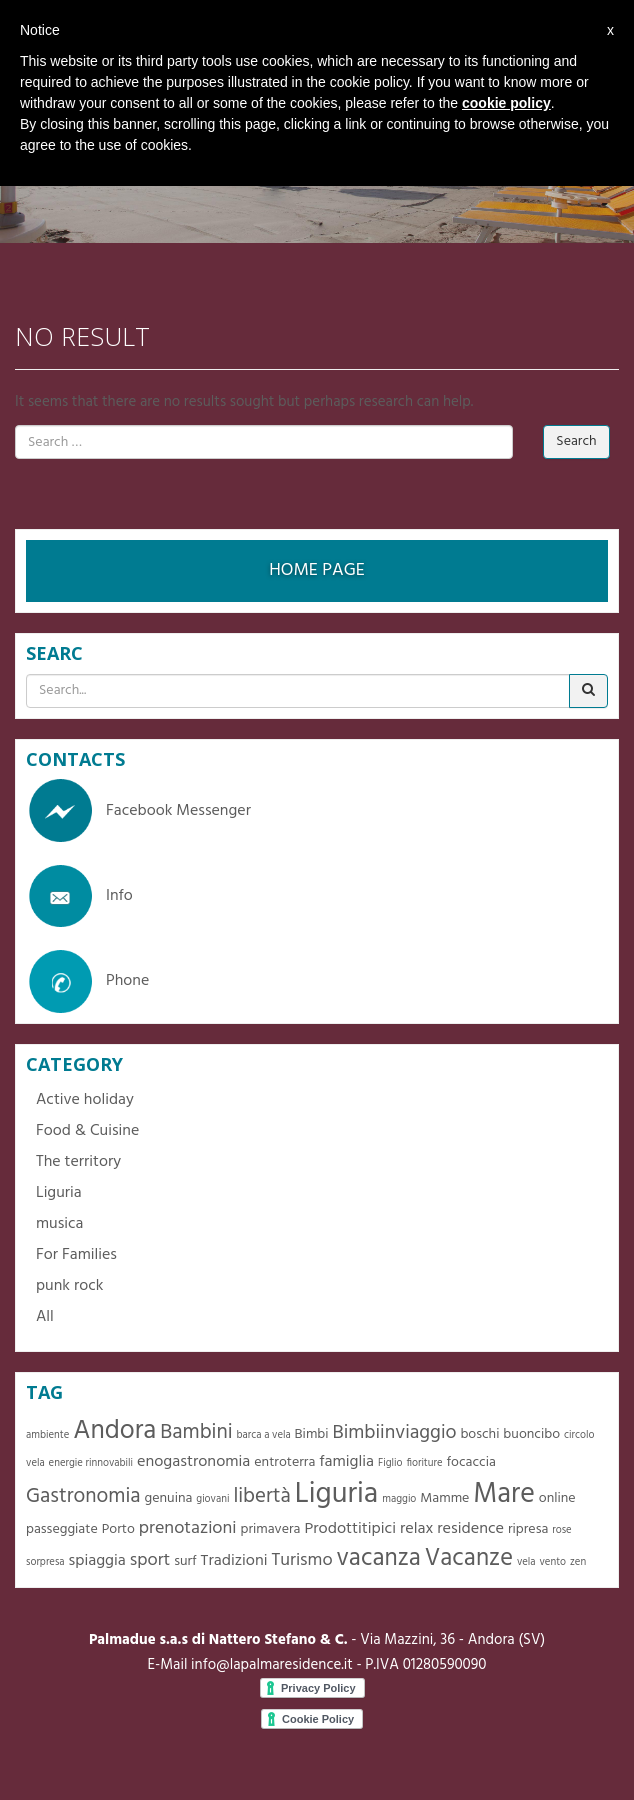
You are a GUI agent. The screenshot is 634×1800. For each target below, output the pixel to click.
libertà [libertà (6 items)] (261, 1496)
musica (59, 1224)
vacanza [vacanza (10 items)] (379, 1558)
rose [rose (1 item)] (561, 1530)
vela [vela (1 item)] (526, 1562)
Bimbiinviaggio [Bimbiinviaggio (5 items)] (395, 1433)
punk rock (69, 1286)
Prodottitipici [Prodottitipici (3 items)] (350, 1529)
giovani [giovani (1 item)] (212, 1499)
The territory (78, 1162)
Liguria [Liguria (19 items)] (337, 1494)
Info (79, 896)
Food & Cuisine (87, 1131)
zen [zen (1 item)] (578, 1562)
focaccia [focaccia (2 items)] (471, 1462)
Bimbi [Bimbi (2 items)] (312, 1434)
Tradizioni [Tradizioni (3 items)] (234, 1561)
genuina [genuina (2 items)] (168, 1498)
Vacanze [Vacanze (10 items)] (469, 1558)
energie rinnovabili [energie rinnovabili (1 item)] (91, 1463)
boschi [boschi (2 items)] (479, 1434)
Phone (87, 981)
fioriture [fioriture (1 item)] (424, 1463)
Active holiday (85, 1100)
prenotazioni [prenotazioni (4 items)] (188, 1528)
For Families (76, 1255)
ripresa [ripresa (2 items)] (528, 1529)
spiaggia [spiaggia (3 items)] (96, 1561)
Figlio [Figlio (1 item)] (390, 1463)
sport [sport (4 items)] (150, 1560)
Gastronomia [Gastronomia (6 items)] (83, 1496)
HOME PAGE (317, 570)
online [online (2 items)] (557, 1498)
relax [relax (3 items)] (416, 1529)
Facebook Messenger (138, 811)
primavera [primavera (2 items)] (270, 1529)
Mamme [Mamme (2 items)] (444, 1498)
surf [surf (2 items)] (185, 1561)
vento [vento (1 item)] (552, 1562)
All (45, 1317)
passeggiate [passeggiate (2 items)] (62, 1529)
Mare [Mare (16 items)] (504, 1494)
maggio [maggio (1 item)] (399, 1499)
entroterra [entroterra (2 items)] (284, 1462)
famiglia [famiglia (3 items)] (346, 1462)
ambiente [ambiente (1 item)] (47, 1435)
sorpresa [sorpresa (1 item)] (45, 1562)
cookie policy (506, 103)
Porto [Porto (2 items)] (118, 1529)
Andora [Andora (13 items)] (114, 1431)
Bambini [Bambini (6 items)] (196, 1432)
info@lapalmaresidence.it (272, 1665)
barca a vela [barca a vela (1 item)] (264, 1435)
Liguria (59, 1193)
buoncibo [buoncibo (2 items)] (531, 1434)
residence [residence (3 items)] (470, 1529)
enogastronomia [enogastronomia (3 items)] (193, 1462)
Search (576, 441)
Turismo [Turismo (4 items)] (301, 1560)
